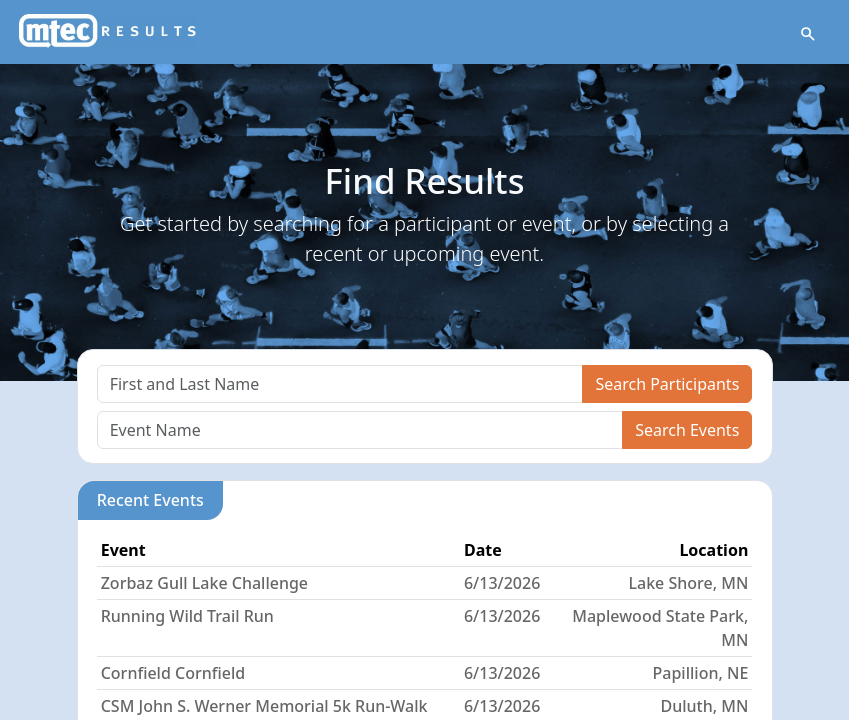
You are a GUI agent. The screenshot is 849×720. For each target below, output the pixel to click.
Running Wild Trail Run (187, 616)
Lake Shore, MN (688, 583)
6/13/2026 (502, 583)
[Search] (340, 384)
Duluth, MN (704, 706)
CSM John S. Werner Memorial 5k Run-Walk (264, 706)
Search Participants (667, 384)
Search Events (687, 430)
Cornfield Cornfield (173, 673)
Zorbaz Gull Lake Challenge (204, 583)
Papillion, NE (701, 673)
